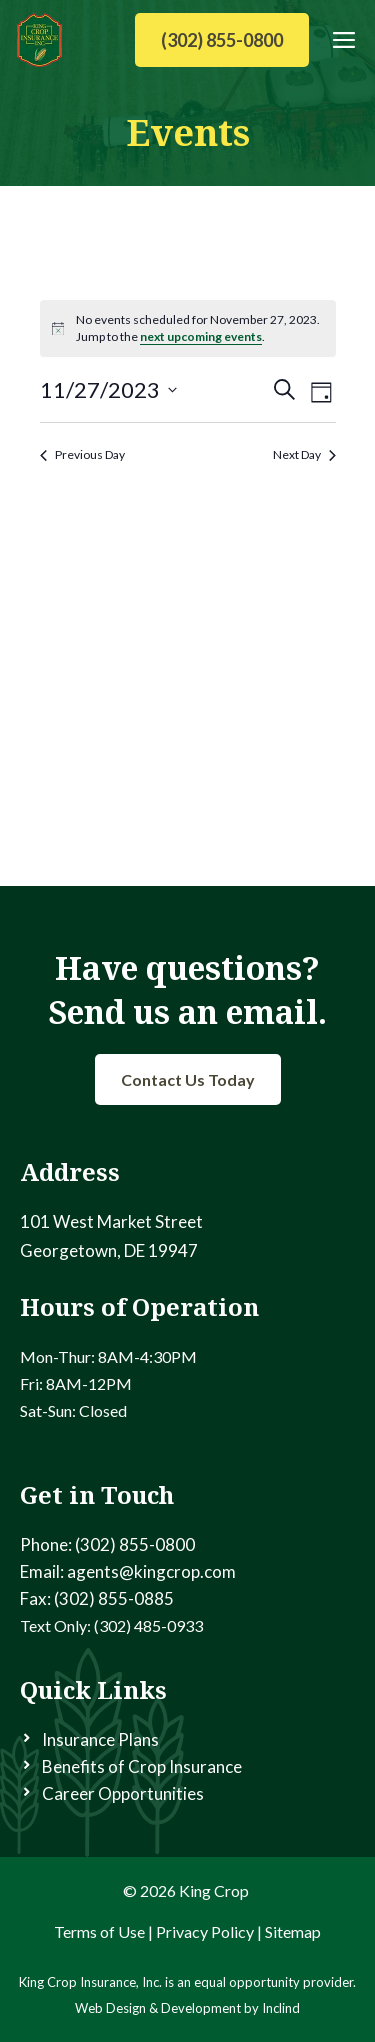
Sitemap (293, 1931)
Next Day (304, 454)
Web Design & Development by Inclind (187, 2008)
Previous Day (82, 454)
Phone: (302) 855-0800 (107, 1544)
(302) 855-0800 (222, 40)
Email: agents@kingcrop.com (128, 1571)
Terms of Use (99, 1931)
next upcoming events (201, 336)
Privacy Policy (205, 1931)
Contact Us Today (188, 1079)
